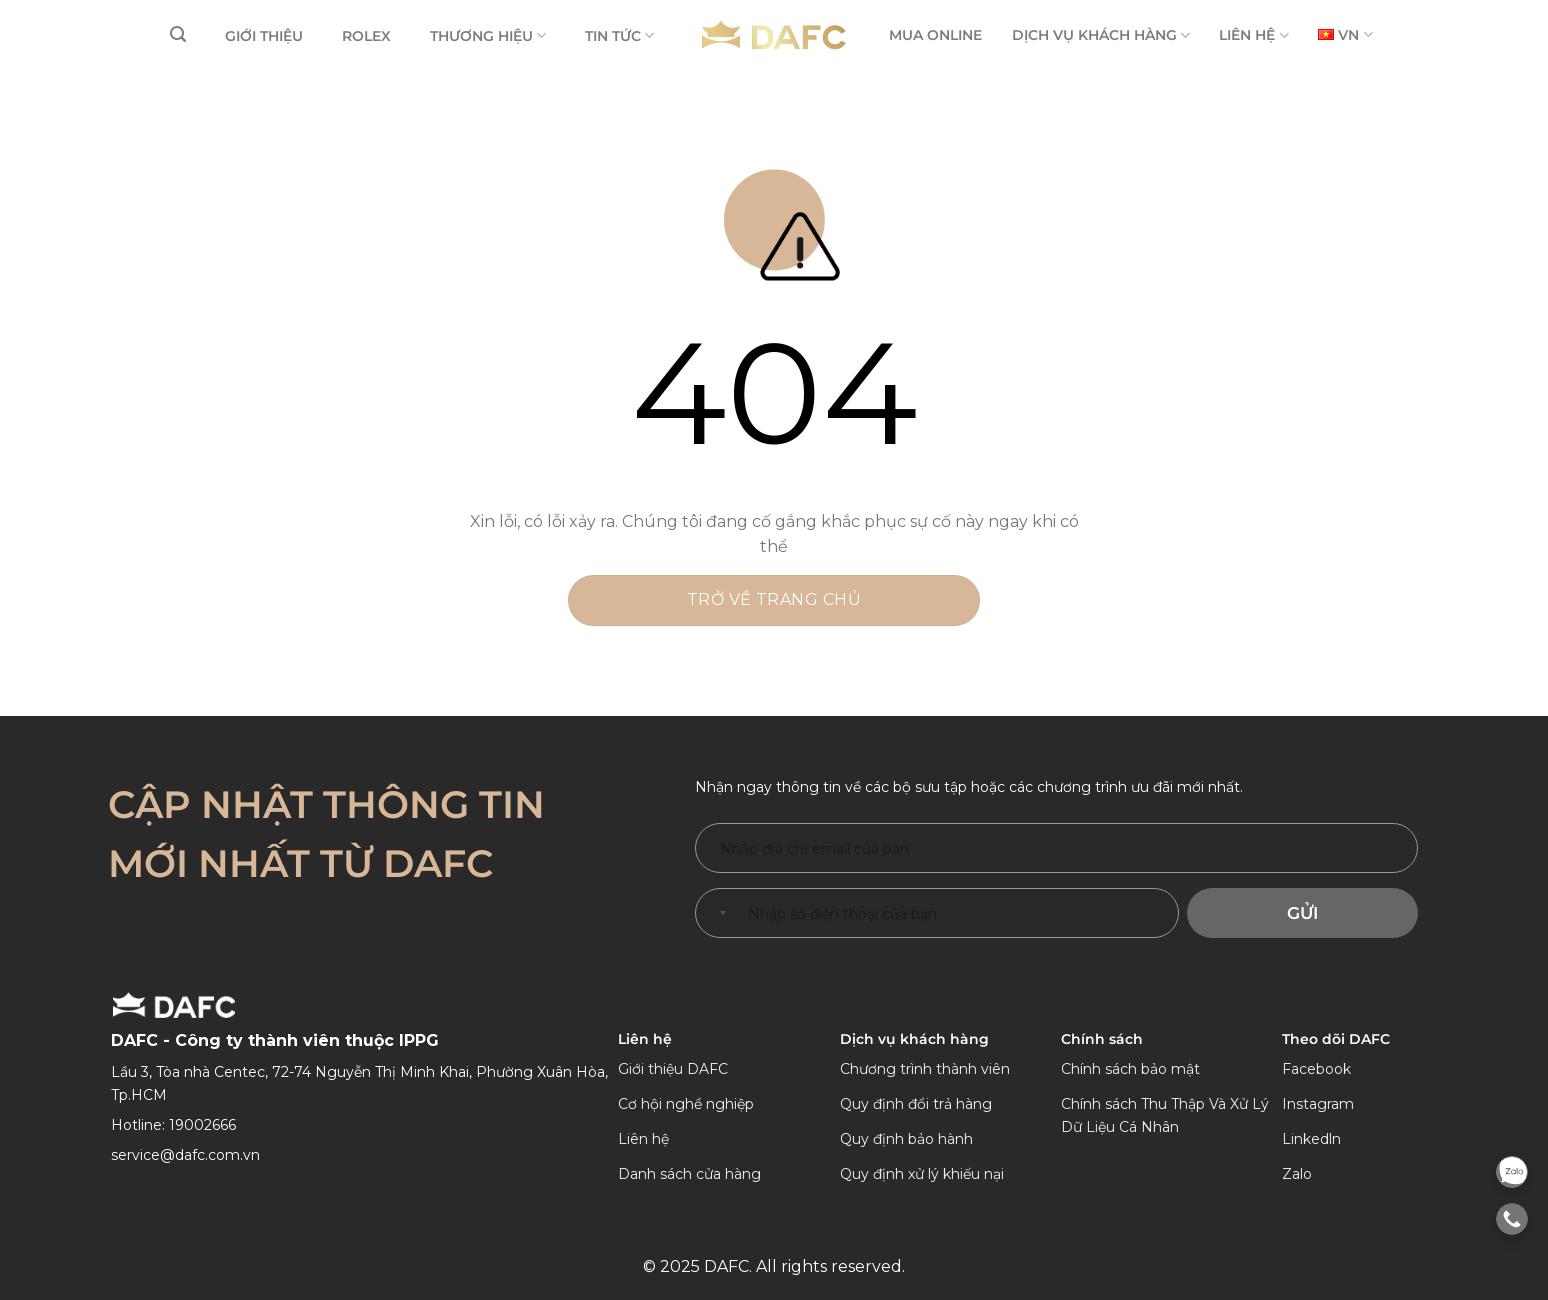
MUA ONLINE (935, 35)
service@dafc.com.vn (185, 1155)
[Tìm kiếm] (178, 34)
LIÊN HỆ (1253, 35)
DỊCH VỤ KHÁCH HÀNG (1101, 35)
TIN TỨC (619, 35)
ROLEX (366, 36)
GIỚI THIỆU (264, 36)
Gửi (1302, 913)
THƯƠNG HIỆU (488, 35)
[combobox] (719, 913)
